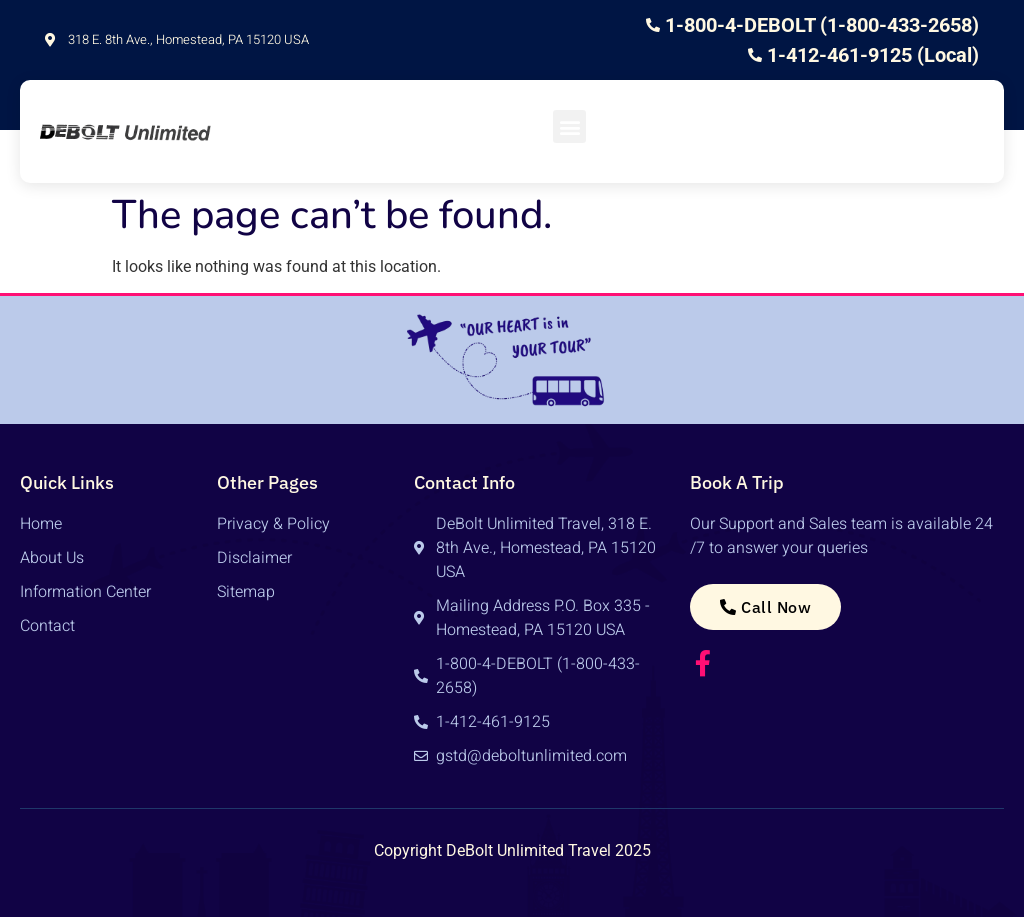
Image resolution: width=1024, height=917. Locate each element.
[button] (569, 126)
